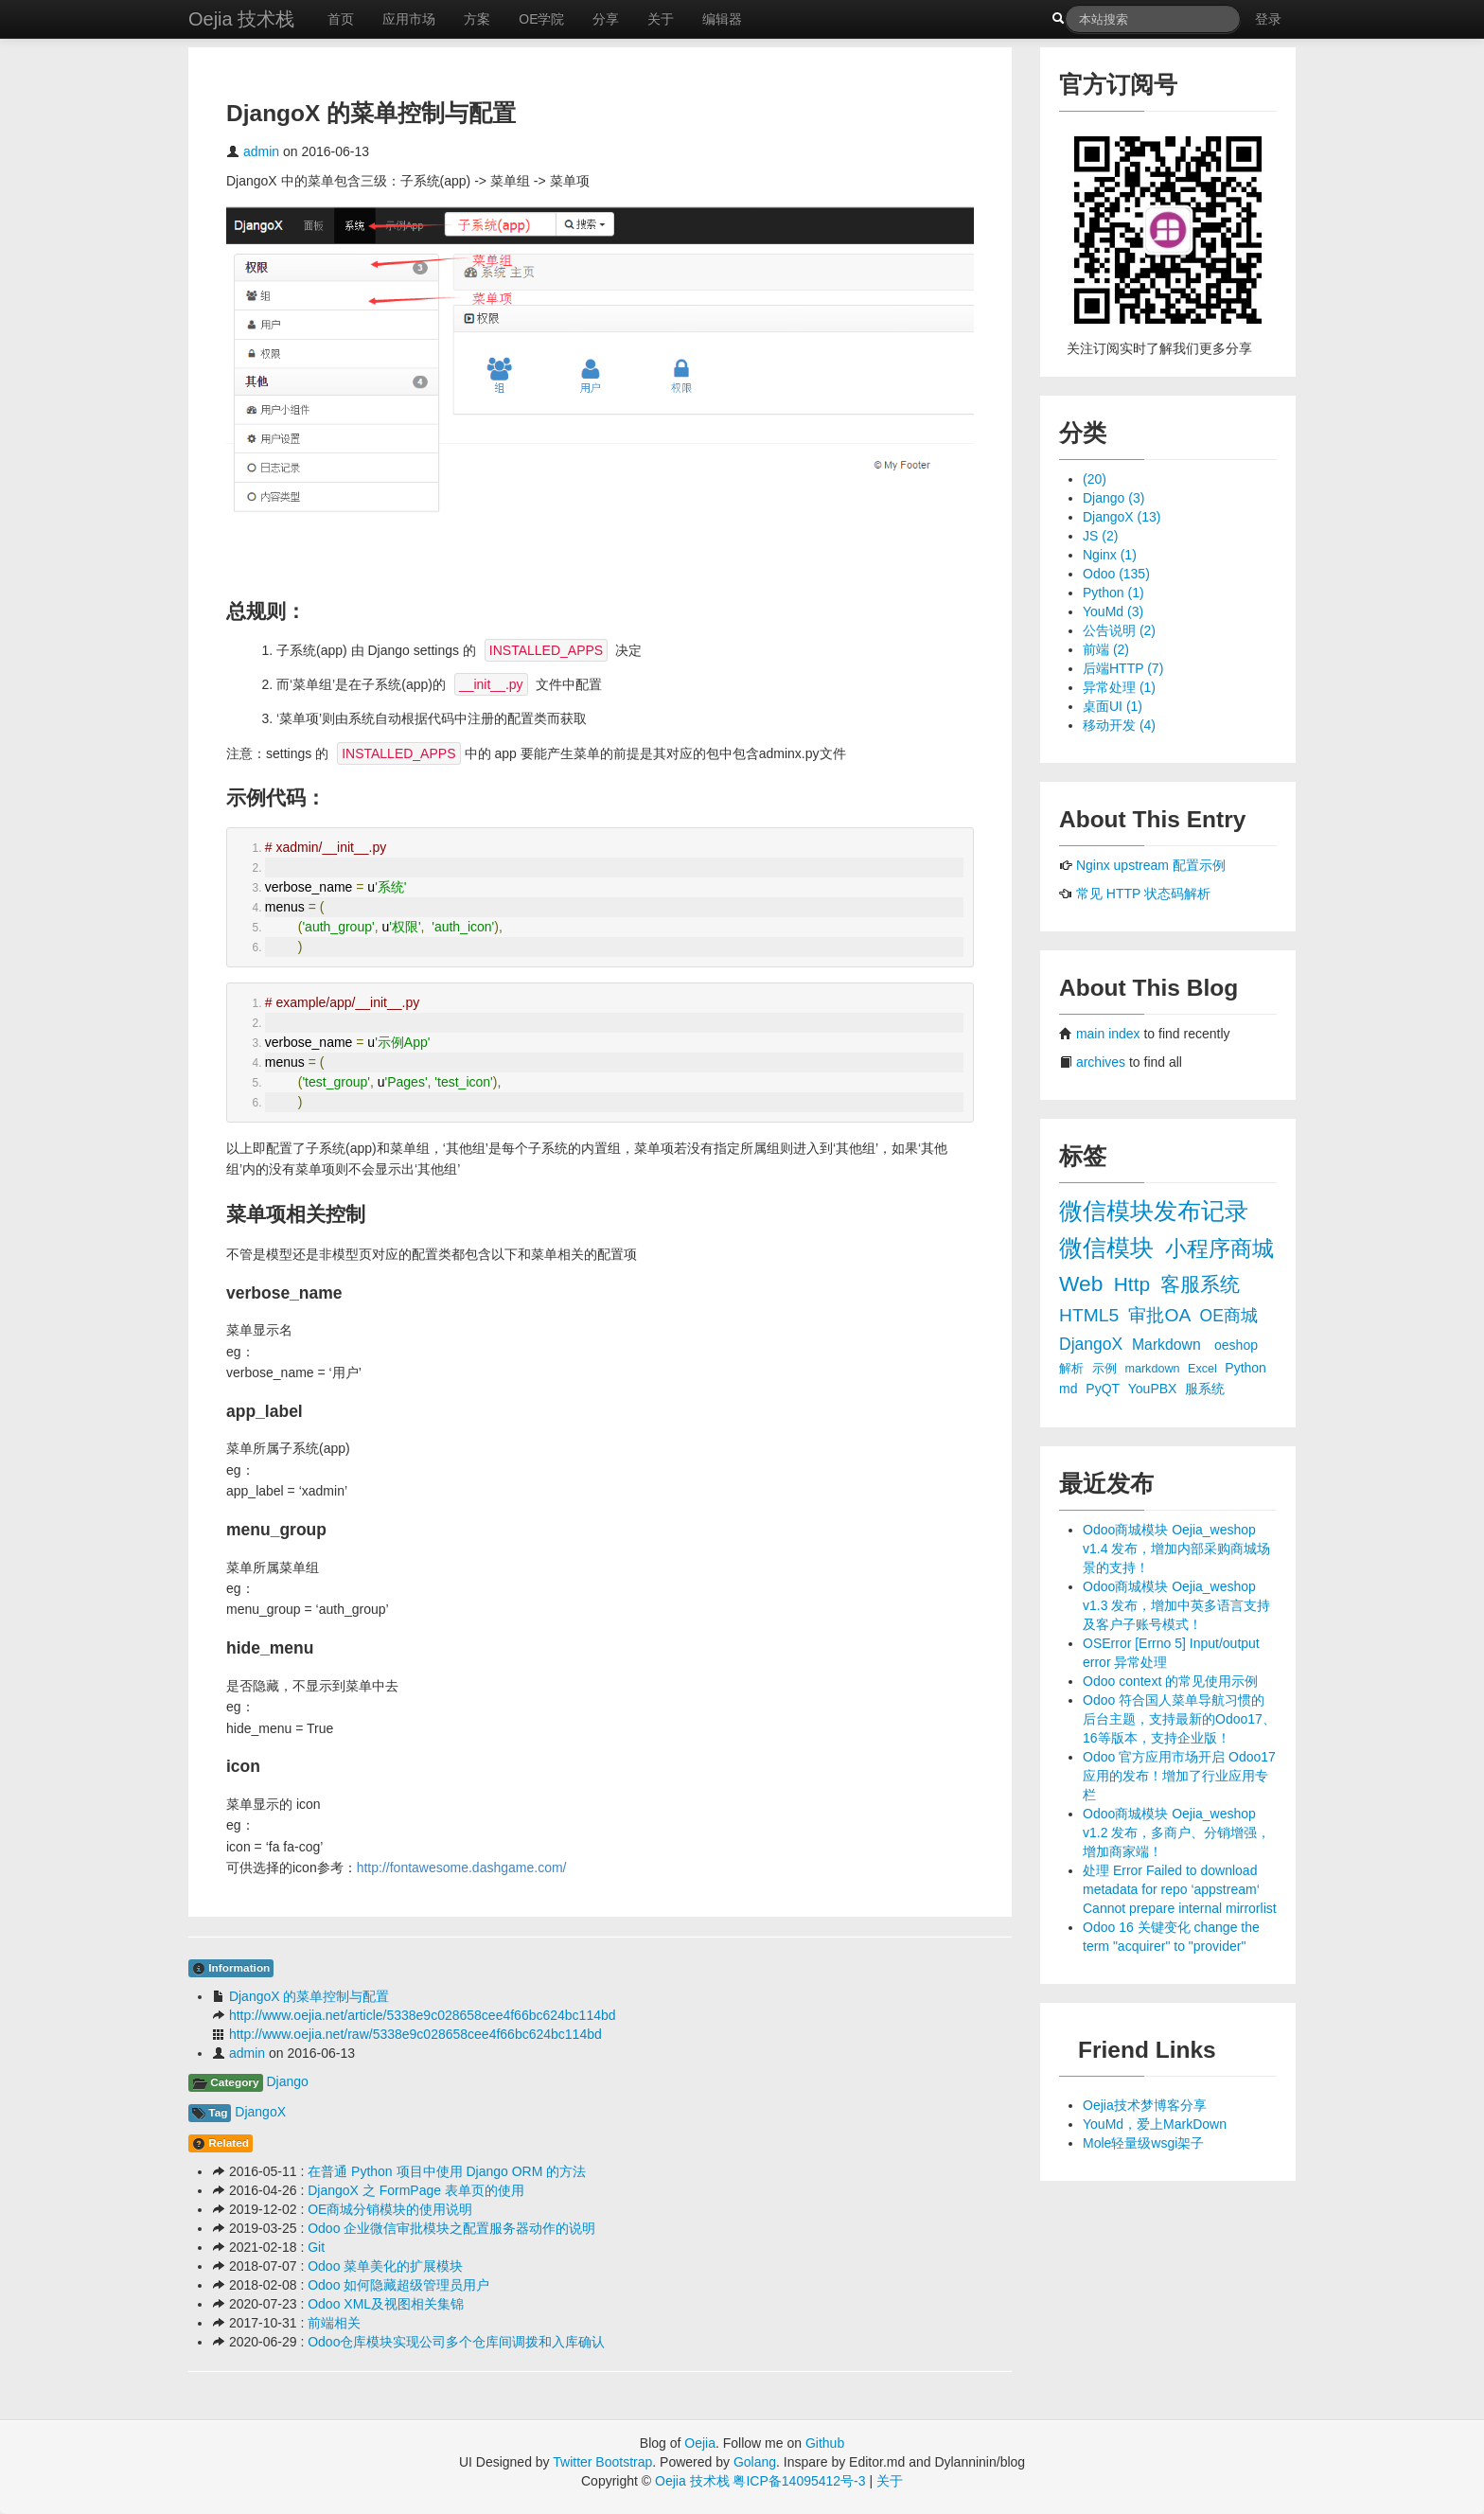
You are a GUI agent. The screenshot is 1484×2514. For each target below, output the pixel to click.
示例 (1106, 1368)
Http (1135, 1284)
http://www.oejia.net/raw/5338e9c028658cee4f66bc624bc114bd (415, 2034)
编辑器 (722, 19)
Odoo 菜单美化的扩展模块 (385, 2266)
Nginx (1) (1110, 554)
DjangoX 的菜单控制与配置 (309, 1996)
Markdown (1168, 1345)
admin (261, 151)
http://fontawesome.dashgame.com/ (462, 1867)
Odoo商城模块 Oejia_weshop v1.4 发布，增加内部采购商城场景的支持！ (1176, 1548)
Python (1245, 1367)
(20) (1094, 479)
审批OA (1161, 1315)
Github (824, 2443)
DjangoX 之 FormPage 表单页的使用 (416, 2190)
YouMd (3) (1113, 611)
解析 (1073, 1368)
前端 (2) (1106, 649)
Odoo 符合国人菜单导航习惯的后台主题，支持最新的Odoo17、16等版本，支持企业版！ (1179, 1718)
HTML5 (1091, 1315)
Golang (754, 2462)
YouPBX (1154, 1388)
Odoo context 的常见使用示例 (1170, 1681)
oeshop (1236, 1345)
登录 (1268, 19)
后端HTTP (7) (1123, 668)
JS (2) (1100, 535)
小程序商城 (1219, 1248)
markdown (1153, 1368)
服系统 (1205, 1388)
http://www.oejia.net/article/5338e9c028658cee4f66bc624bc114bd (422, 2015)
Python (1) (1113, 592)
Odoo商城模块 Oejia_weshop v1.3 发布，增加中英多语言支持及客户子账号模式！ (1176, 1605)
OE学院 (541, 19)
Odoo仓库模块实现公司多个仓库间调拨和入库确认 (456, 2341)
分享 (605, 19)
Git (316, 2247)
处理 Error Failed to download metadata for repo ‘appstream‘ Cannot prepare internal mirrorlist (1180, 1889)
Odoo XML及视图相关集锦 (386, 2303)
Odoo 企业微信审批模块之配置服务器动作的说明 (451, 2228)
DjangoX (260, 2111)
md (1070, 1388)
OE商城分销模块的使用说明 (390, 2209)
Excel (1204, 1368)
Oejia (700, 2443)
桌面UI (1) (1112, 706)
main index (1108, 1033)
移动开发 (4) (1119, 725)
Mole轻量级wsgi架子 (1143, 2143)
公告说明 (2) (1119, 630)
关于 (660, 19)
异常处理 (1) (1119, 687)
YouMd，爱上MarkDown (1155, 2124)
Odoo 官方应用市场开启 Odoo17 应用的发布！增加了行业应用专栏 (1179, 1775)
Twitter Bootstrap (602, 2462)
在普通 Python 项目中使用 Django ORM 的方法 (447, 2171)
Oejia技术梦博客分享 (1145, 2105)
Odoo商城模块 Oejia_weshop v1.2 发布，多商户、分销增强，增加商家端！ (1176, 1832)
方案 (477, 19)
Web (1084, 1283)
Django (287, 2081)
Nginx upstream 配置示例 (1151, 865)
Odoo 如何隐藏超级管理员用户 (398, 2285)
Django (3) (1113, 497)
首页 (340, 19)
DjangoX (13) (1122, 516)
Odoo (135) (1116, 573)
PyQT (1104, 1388)
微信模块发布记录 (1153, 1211)
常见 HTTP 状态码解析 (1143, 893)
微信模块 (1109, 1248)
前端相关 (334, 2322)
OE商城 (1229, 1315)
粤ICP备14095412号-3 (799, 2480)
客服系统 (1200, 1284)
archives (1100, 1062)
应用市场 (408, 19)
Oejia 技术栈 (241, 19)
